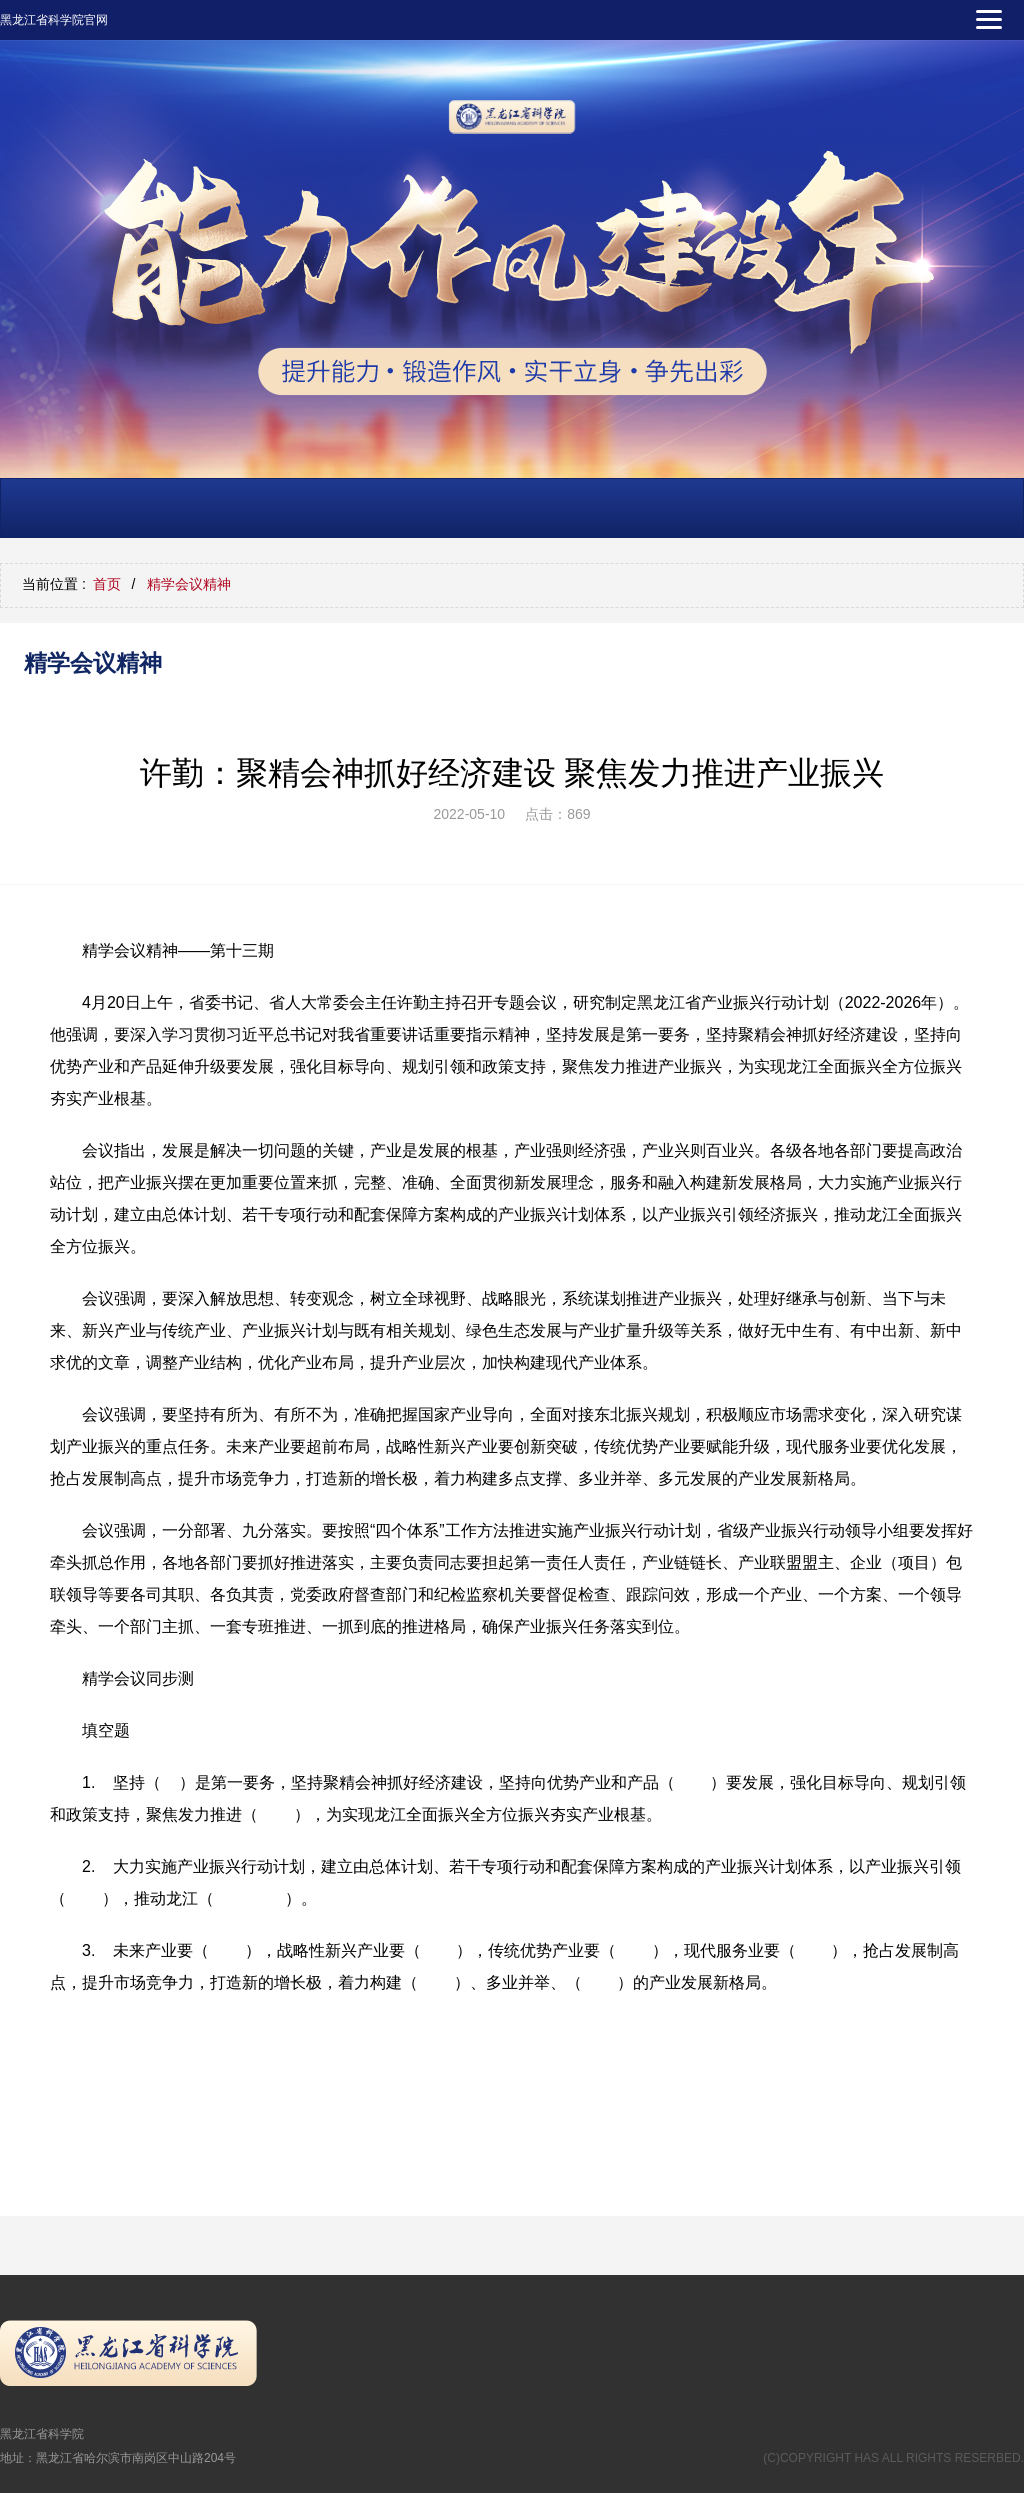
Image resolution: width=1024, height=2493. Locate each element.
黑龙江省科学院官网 (54, 20)
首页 (107, 584)
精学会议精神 (189, 584)
